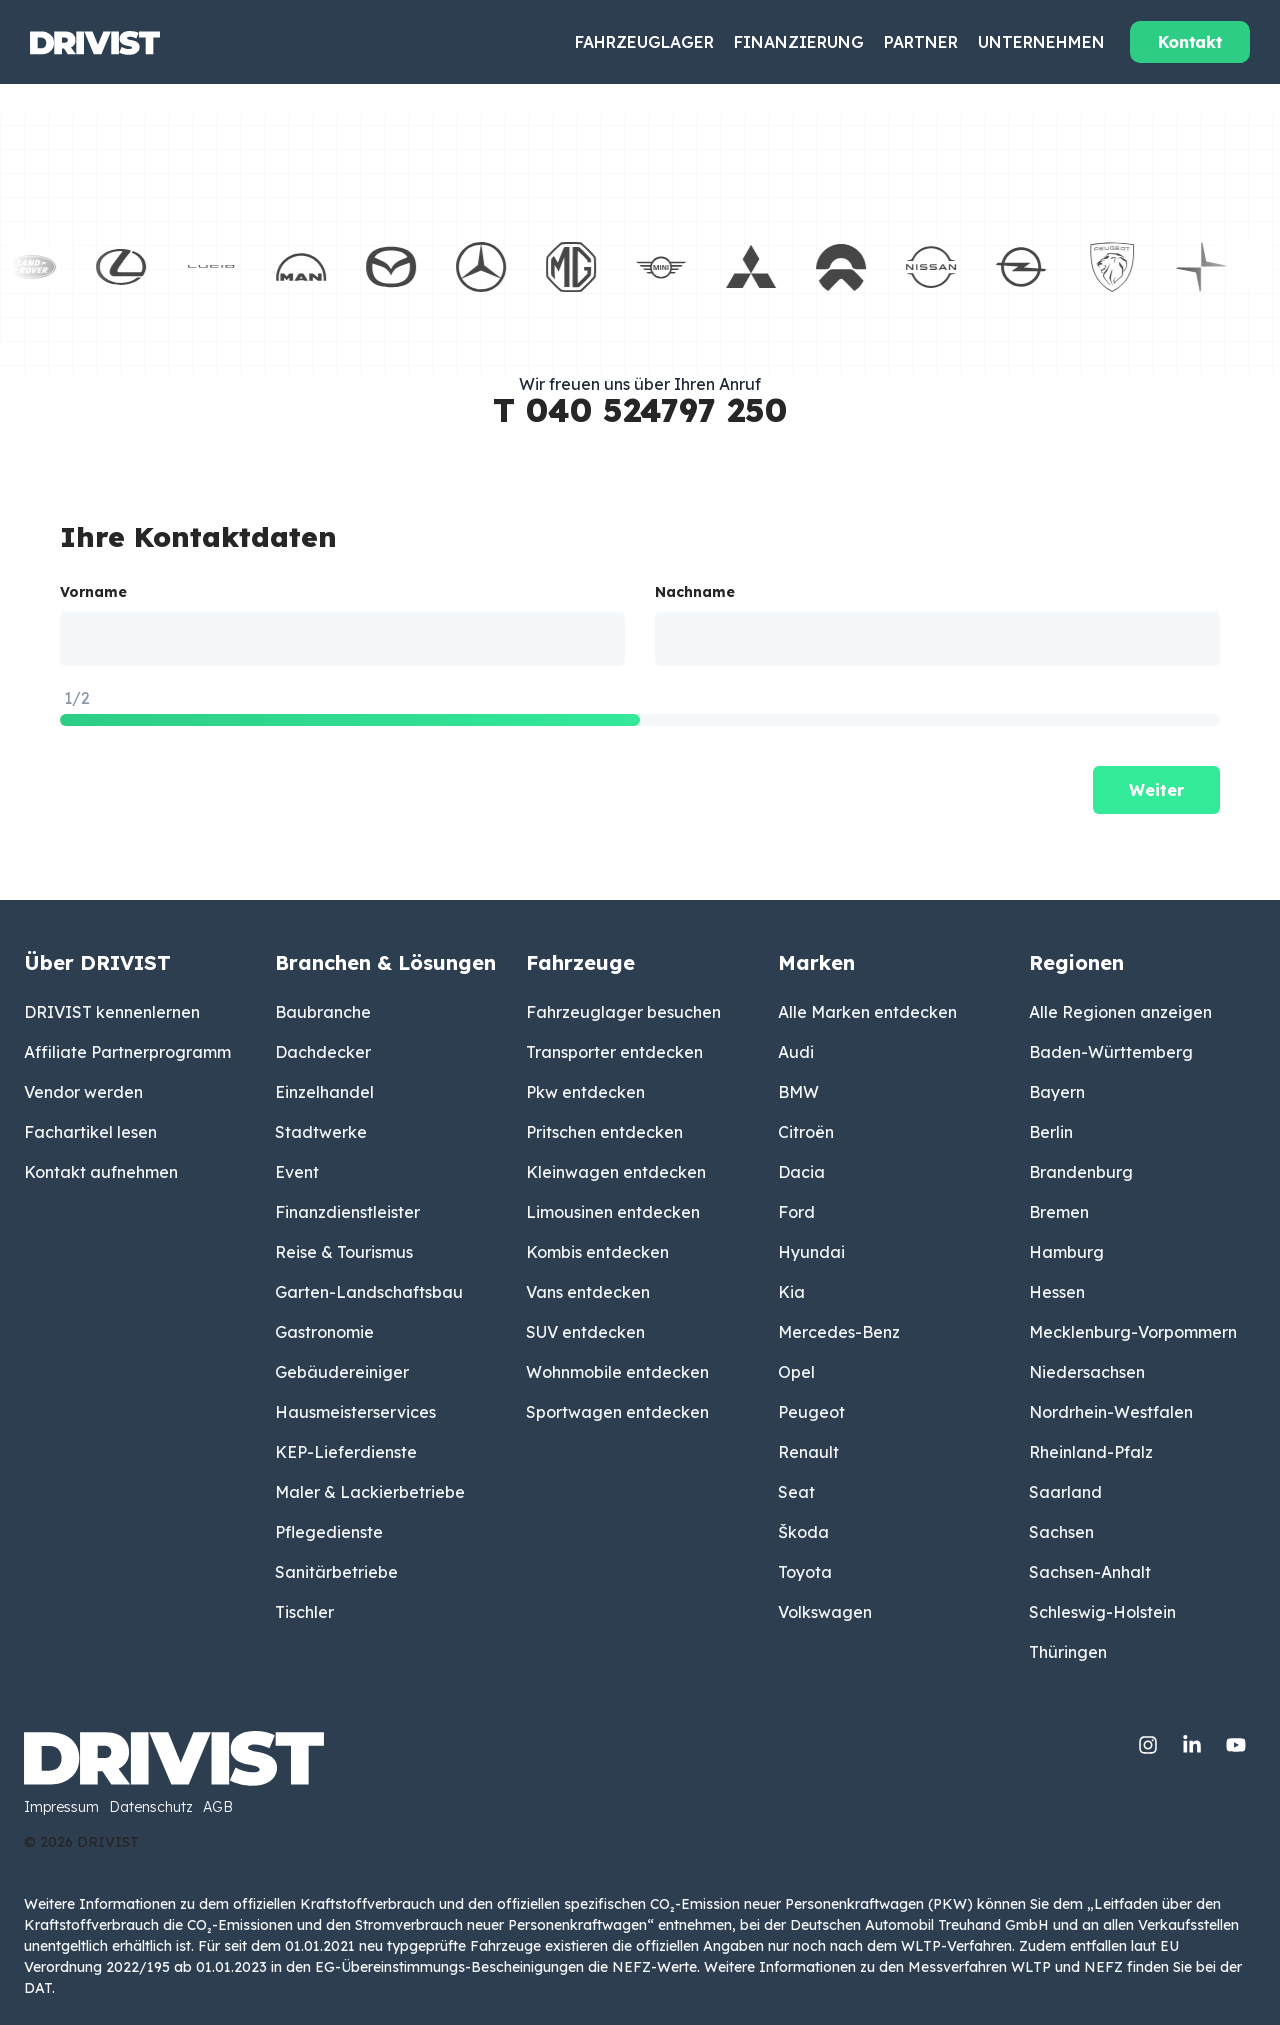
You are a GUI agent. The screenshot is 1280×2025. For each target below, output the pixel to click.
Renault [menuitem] (808, 1452)
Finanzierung (799, 42)
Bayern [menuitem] (1057, 1092)
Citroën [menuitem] (806, 1132)
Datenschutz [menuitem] (151, 1808)
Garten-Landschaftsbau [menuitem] (369, 1292)
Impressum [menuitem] (61, 1808)
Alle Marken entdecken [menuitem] (867, 1012)
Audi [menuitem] (796, 1052)
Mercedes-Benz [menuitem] (839, 1332)
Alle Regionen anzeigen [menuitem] (1120, 1012)
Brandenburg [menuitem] (1081, 1172)
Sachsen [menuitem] (1061, 1532)
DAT (38, 1988)
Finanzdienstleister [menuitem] (347, 1212)
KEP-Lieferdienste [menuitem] (346, 1452)
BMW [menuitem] (798, 1092)
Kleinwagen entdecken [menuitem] (616, 1172)
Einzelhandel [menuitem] (324, 1092)
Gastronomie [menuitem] (324, 1332)
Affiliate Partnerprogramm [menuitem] (127, 1052)
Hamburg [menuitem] (1066, 1252)
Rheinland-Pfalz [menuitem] (1091, 1452)
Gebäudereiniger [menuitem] (342, 1372)
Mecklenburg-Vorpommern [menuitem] (1133, 1332)
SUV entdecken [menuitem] (585, 1332)
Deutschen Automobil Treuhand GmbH (919, 1925)
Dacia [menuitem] (801, 1172)
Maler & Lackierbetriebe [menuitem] (370, 1492)
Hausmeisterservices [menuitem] (355, 1412)
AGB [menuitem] (218, 1808)
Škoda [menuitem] (803, 1532)
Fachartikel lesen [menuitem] (90, 1132)
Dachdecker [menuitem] (323, 1052)
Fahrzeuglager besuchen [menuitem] (623, 1012)
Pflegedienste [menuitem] (329, 1532)
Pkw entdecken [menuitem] (585, 1092)
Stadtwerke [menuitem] (321, 1132)
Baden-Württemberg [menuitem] (1111, 1052)
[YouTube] (1236, 1740)
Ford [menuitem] (796, 1212)
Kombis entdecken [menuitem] (597, 1252)
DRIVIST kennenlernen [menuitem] (112, 1012)
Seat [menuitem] (796, 1492)
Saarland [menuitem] (1065, 1492)
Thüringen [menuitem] (1068, 1652)
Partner (921, 42)
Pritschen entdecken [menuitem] (604, 1132)
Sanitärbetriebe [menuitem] (336, 1572)
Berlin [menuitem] (1051, 1132)
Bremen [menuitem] (1059, 1212)
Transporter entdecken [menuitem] (614, 1052)
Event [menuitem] (297, 1172)
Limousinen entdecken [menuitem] (613, 1212)
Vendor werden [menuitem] (83, 1092)
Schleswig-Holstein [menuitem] (1102, 1612)
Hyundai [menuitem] (811, 1252)
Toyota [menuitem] (805, 1572)
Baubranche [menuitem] (323, 1012)
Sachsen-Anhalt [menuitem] (1090, 1572)
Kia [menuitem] (791, 1292)
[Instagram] (1150, 1740)
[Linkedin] (1194, 1740)
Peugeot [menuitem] (811, 1412)
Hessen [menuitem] (1057, 1292)
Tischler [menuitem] (304, 1612)
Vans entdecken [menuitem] (588, 1292)
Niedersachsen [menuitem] (1087, 1372)
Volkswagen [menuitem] (825, 1612)
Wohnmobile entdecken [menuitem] (617, 1372)
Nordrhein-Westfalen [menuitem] (1111, 1412)
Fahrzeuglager (644, 42)
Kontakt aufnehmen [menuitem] (101, 1172)
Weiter (1156, 790)
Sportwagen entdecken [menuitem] (617, 1412)
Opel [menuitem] (796, 1372)
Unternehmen (1041, 42)
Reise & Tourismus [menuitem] (344, 1252)
